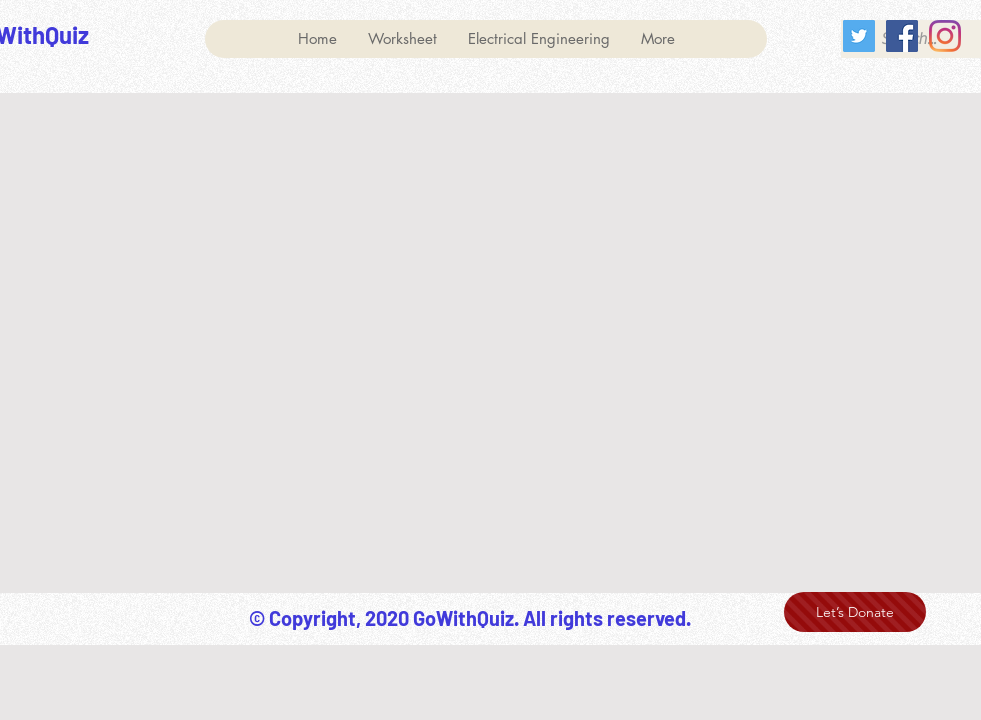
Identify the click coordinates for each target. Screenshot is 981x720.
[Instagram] (945, 36)
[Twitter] (859, 36)
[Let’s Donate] (855, 612)
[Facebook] (902, 36)
